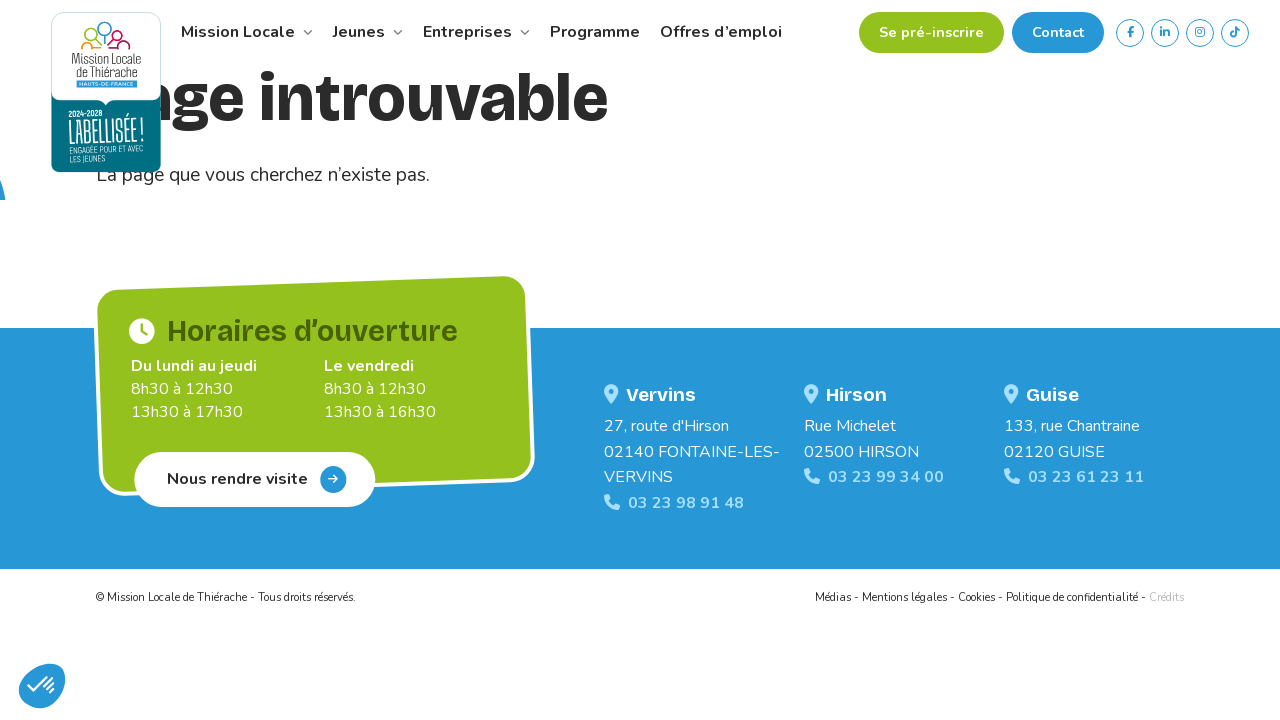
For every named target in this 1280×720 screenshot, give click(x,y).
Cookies (976, 597)
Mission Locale (247, 32)
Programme (595, 32)
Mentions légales (904, 597)
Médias (833, 597)
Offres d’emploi (721, 32)
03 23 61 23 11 (1074, 477)
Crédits (1166, 597)
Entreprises (476, 32)
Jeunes (368, 32)
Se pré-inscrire (931, 32)
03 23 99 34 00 (874, 477)
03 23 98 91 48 (674, 503)
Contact (1058, 32)
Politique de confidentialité (1072, 597)
